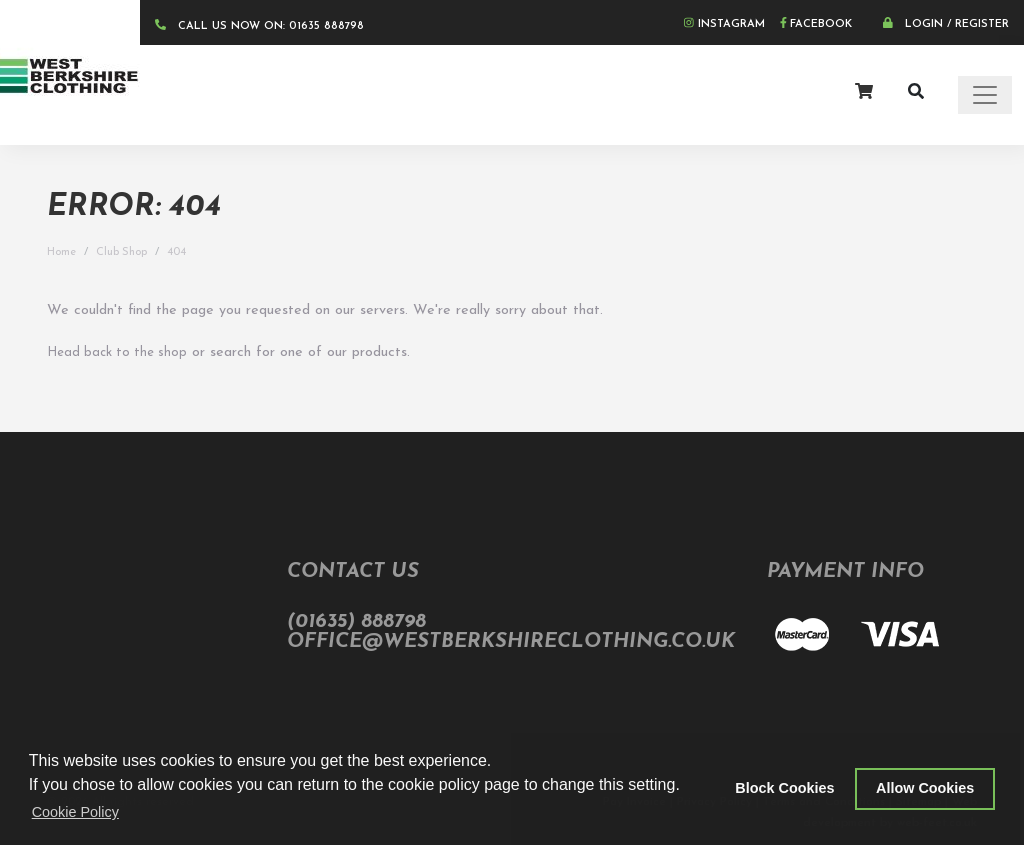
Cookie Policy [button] (75, 812)
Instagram (724, 24)
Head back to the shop (117, 352)
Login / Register (946, 24)
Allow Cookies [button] (925, 788)
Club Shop (121, 252)
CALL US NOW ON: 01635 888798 (259, 25)
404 (176, 252)
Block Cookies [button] (784, 788)
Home (61, 252)
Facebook (816, 24)
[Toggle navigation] (985, 95)
